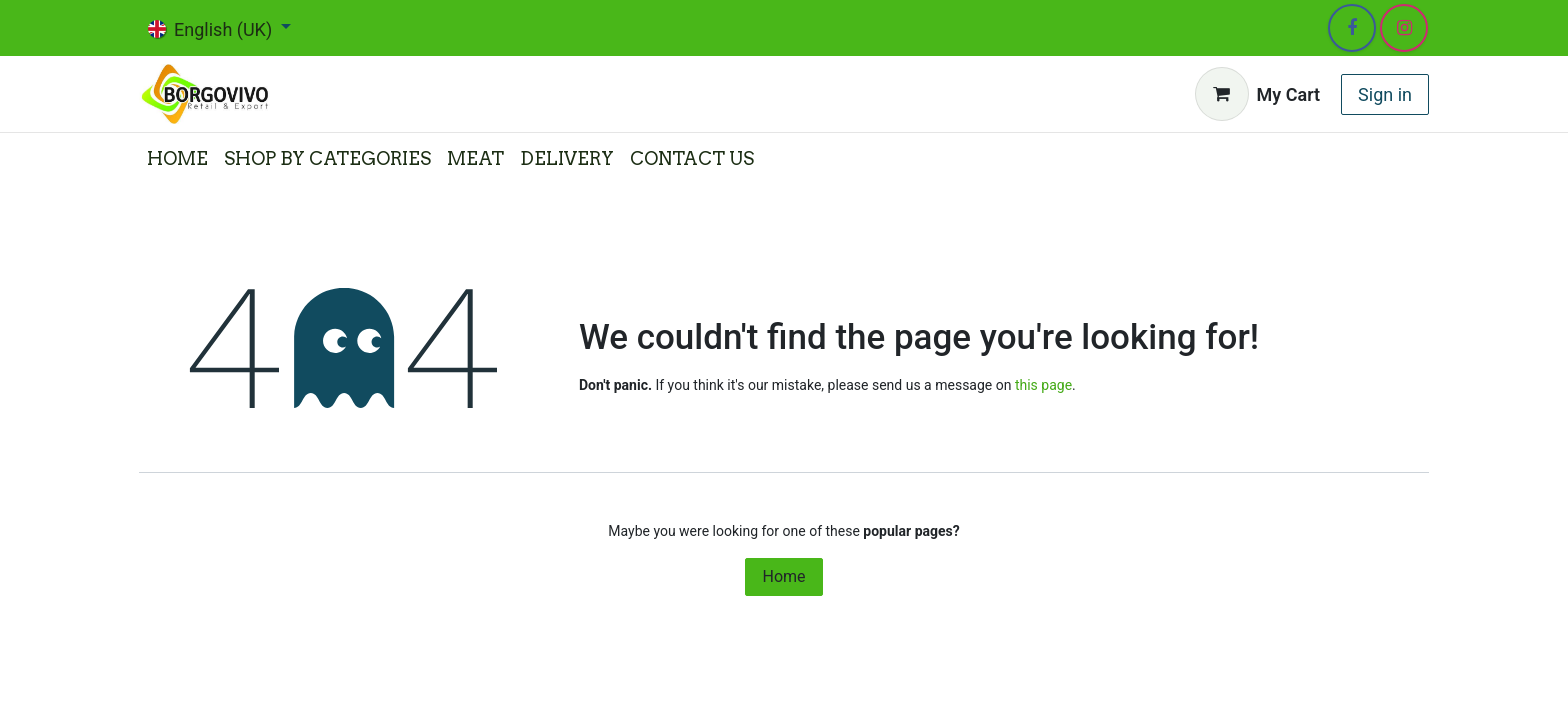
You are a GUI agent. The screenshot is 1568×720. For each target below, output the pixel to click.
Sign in (1385, 94)
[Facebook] (1352, 28)
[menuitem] (177, 158)
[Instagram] (1404, 28)
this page (1043, 385)
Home (783, 576)
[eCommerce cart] (1258, 94)
